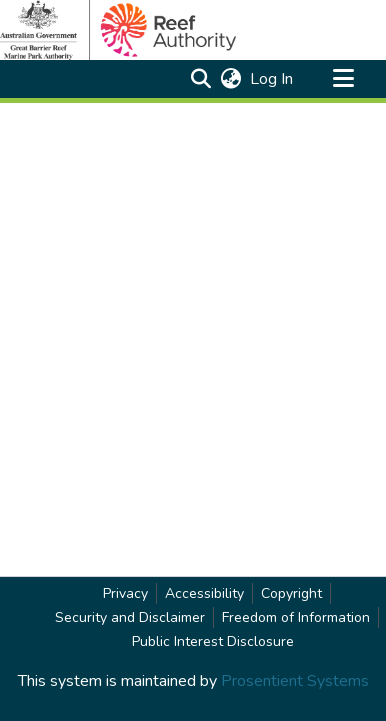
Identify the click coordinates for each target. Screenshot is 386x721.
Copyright (291, 593)
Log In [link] (272, 79)
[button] (200, 79)
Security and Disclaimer (130, 617)
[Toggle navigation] (343, 79)
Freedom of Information (296, 617)
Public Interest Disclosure (213, 641)
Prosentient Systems (295, 681)
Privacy (125, 593)
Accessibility (204, 593)
